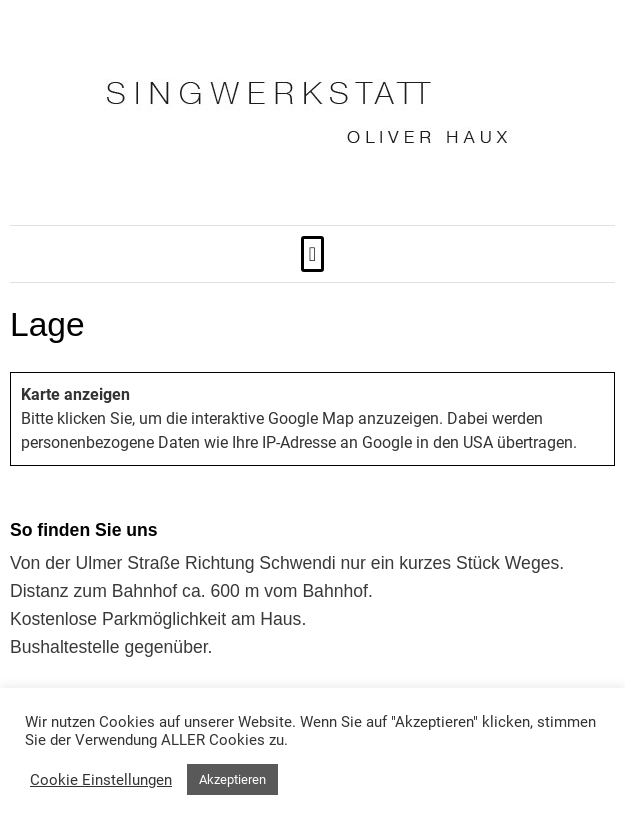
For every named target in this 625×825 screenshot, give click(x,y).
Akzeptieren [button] (232, 779)
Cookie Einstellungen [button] (101, 780)
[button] (312, 254)
